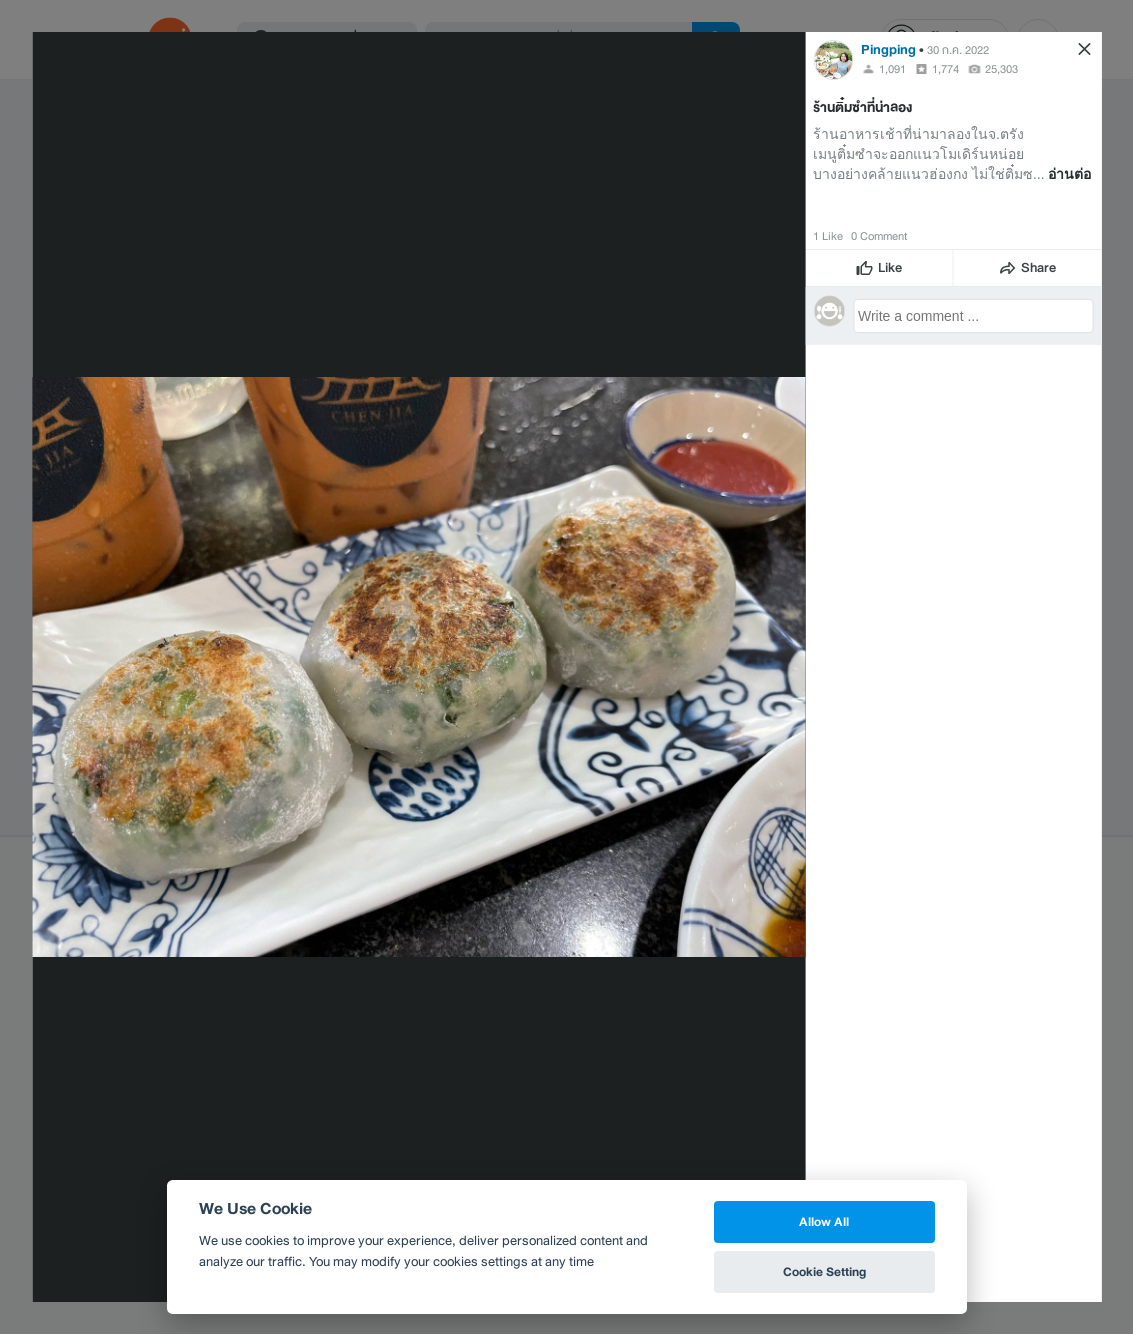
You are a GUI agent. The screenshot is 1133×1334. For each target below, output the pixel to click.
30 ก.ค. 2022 (958, 50)
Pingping (888, 49)
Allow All (824, 1221)
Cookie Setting (824, 1271)
